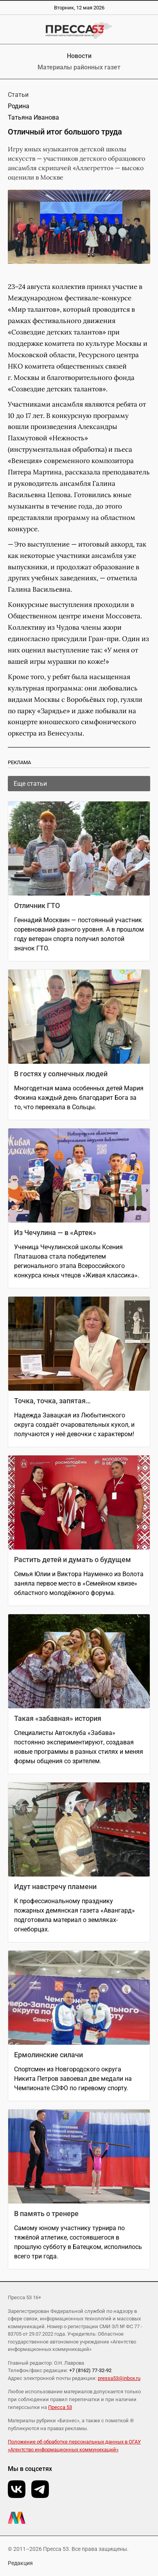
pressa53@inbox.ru (119, 2378)
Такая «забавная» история (57, 1718)
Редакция (20, 2563)
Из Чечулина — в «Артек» (55, 1232)
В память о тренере (46, 2213)
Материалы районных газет (79, 67)
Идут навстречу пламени (55, 1886)
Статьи (18, 94)
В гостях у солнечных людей (61, 1074)
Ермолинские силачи (48, 2055)
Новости (79, 56)
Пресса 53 (60, 2407)
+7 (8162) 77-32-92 (90, 2370)
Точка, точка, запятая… (52, 1401)
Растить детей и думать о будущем (72, 1559)
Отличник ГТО (37, 905)
